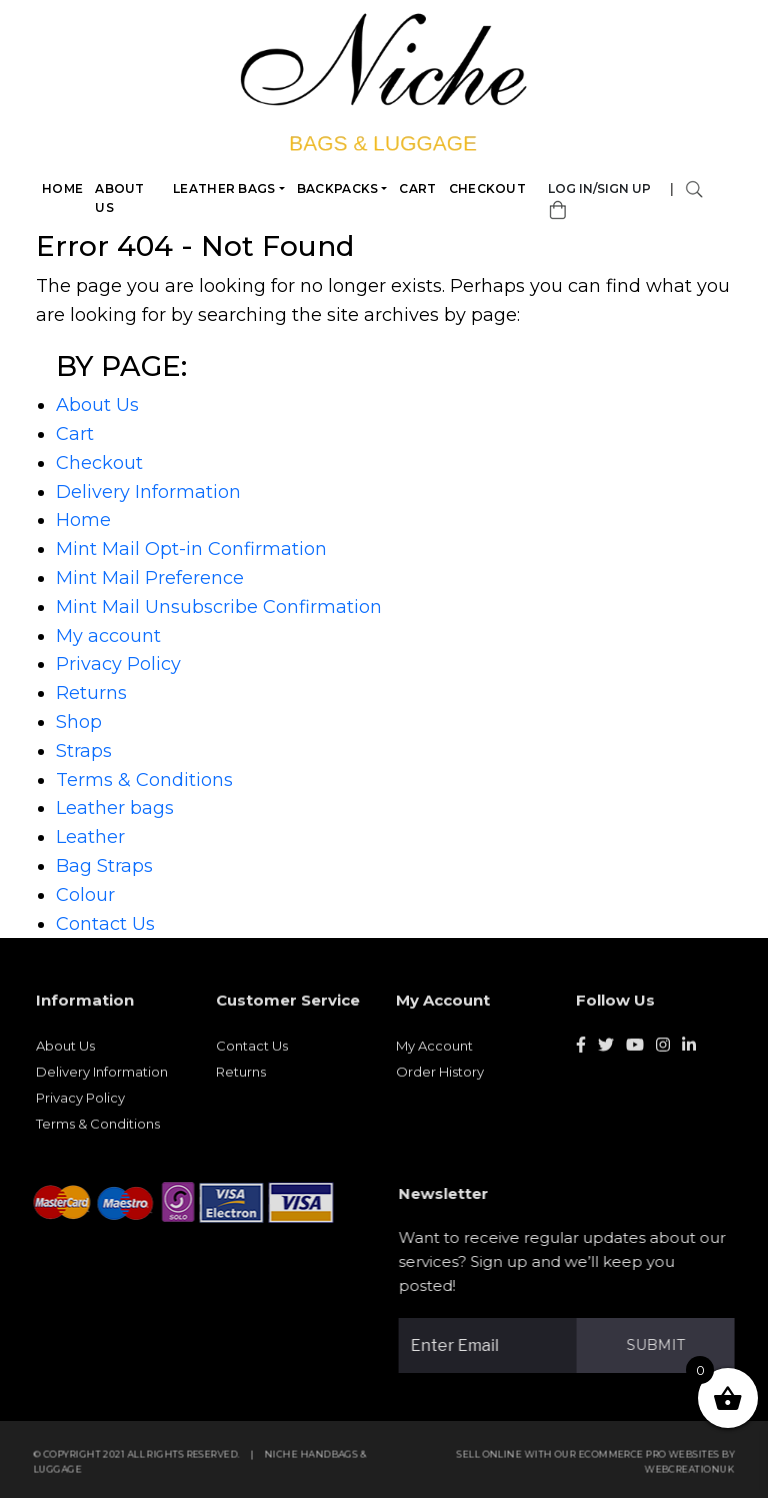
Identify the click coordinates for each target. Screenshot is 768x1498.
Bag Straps (104, 866)
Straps (84, 751)
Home (63, 188)
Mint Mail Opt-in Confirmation (191, 549)
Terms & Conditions (144, 780)
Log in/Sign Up (600, 188)
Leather (90, 837)
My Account (434, 1052)
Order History (440, 1078)
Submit (662, 1345)
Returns (91, 693)
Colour (85, 895)
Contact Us (105, 924)
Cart (418, 188)
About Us (121, 198)
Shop (79, 722)
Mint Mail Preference (150, 578)
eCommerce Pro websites (655, 1460)
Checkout (487, 188)
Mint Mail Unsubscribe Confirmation (219, 607)
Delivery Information (148, 492)
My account (108, 636)
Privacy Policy (118, 664)
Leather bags (225, 188)
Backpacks (338, 188)
